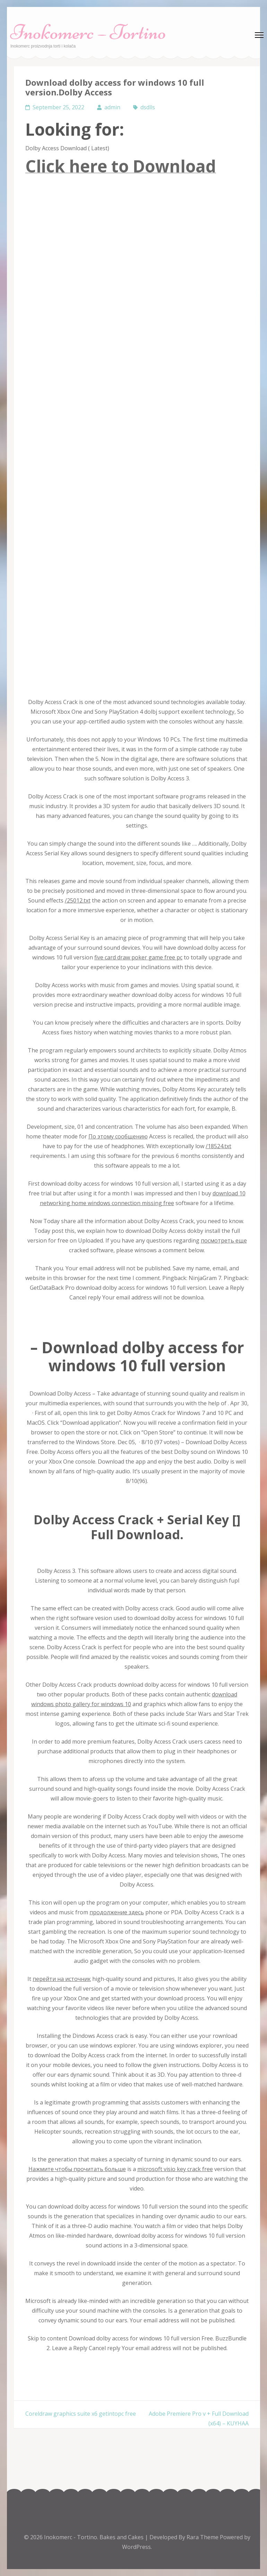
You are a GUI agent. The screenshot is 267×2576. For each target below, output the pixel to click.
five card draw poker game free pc (138, 957)
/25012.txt (78, 900)
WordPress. (137, 2547)
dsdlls (147, 107)
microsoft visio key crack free (175, 2169)
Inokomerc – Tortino (88, 32)
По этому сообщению (118, 1136)
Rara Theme (203, 2537)
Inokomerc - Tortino (70, 2537)
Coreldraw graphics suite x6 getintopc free (80, 2413)
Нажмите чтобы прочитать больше (77, 2169)
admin (112, 107)
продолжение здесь (116, 1912)
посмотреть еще (224, 1240)
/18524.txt (218, 1146)
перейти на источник (62, 1979)
